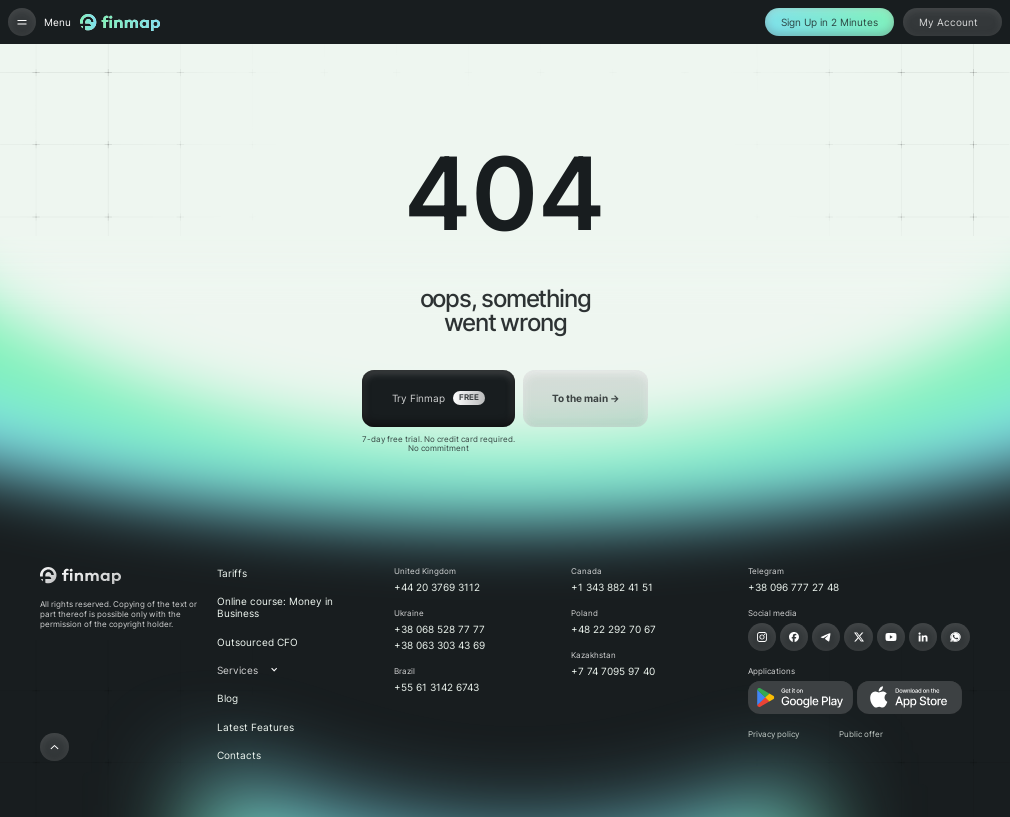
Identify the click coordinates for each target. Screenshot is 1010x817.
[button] (257, 670)
